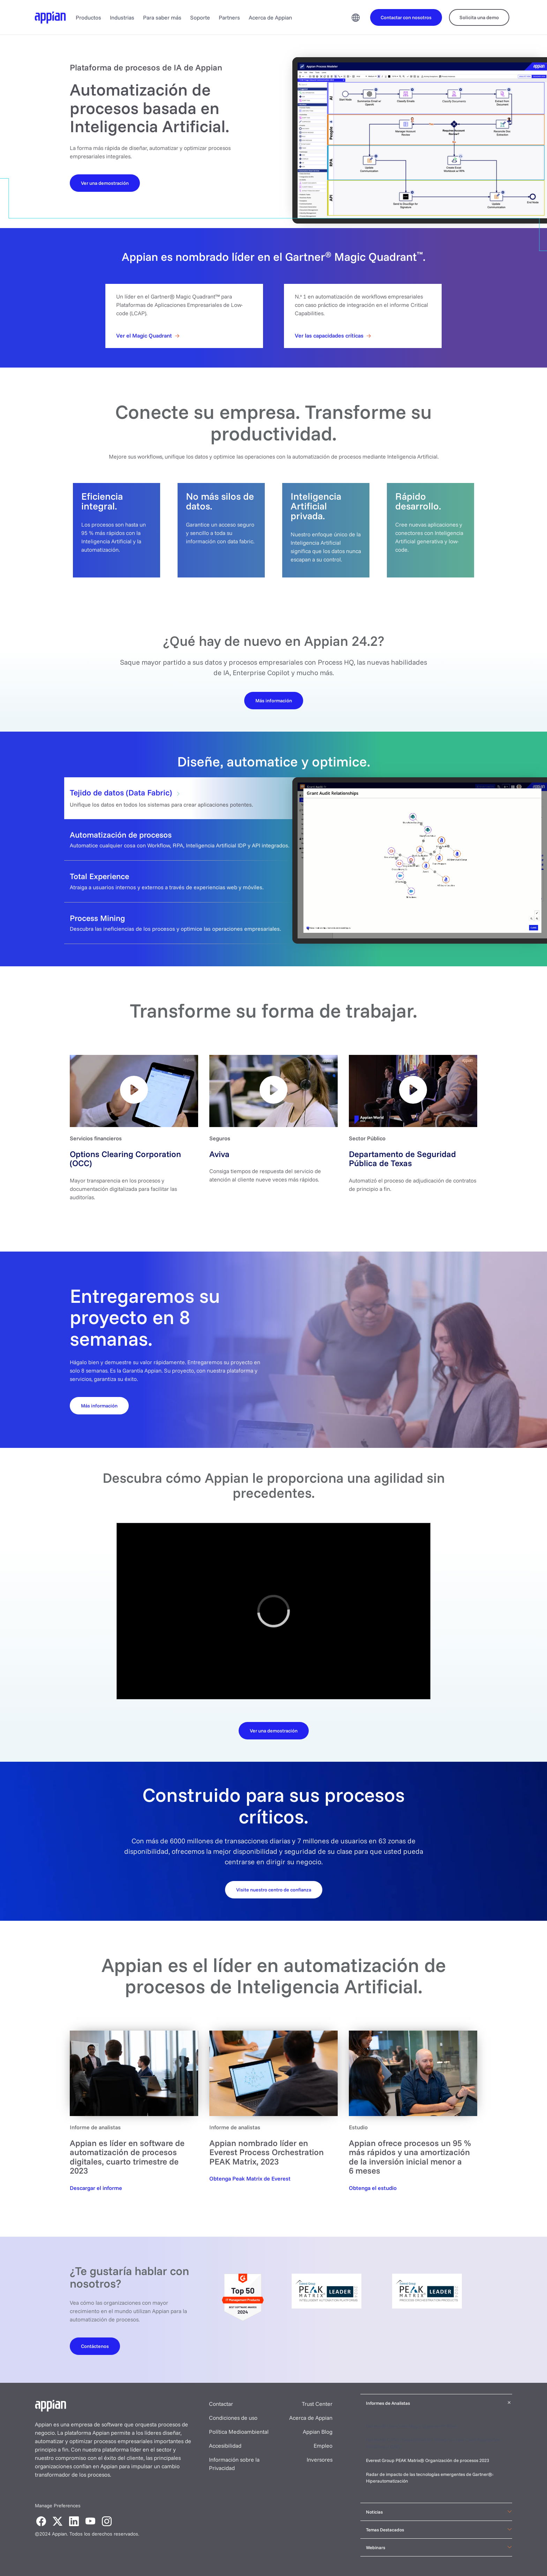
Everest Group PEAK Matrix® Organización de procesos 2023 (428, 2460)
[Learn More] (273, 700)
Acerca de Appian (270, 17)
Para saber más (162, 17)
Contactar (221, 2403)
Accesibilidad (225, 2445)
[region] (273, 1611)
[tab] (273, 798)
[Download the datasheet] (274, 1730)
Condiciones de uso (233, 2417)
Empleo (323, 2445)
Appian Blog (317, 2431)
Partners (229, 17)
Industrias (122, 17)
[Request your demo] (273, 1889)
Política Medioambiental (239, 2431)
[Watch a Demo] (105, 182)
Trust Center (317, 2403)
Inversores (319, 2459)
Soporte (200, 17)
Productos (88, 17)
